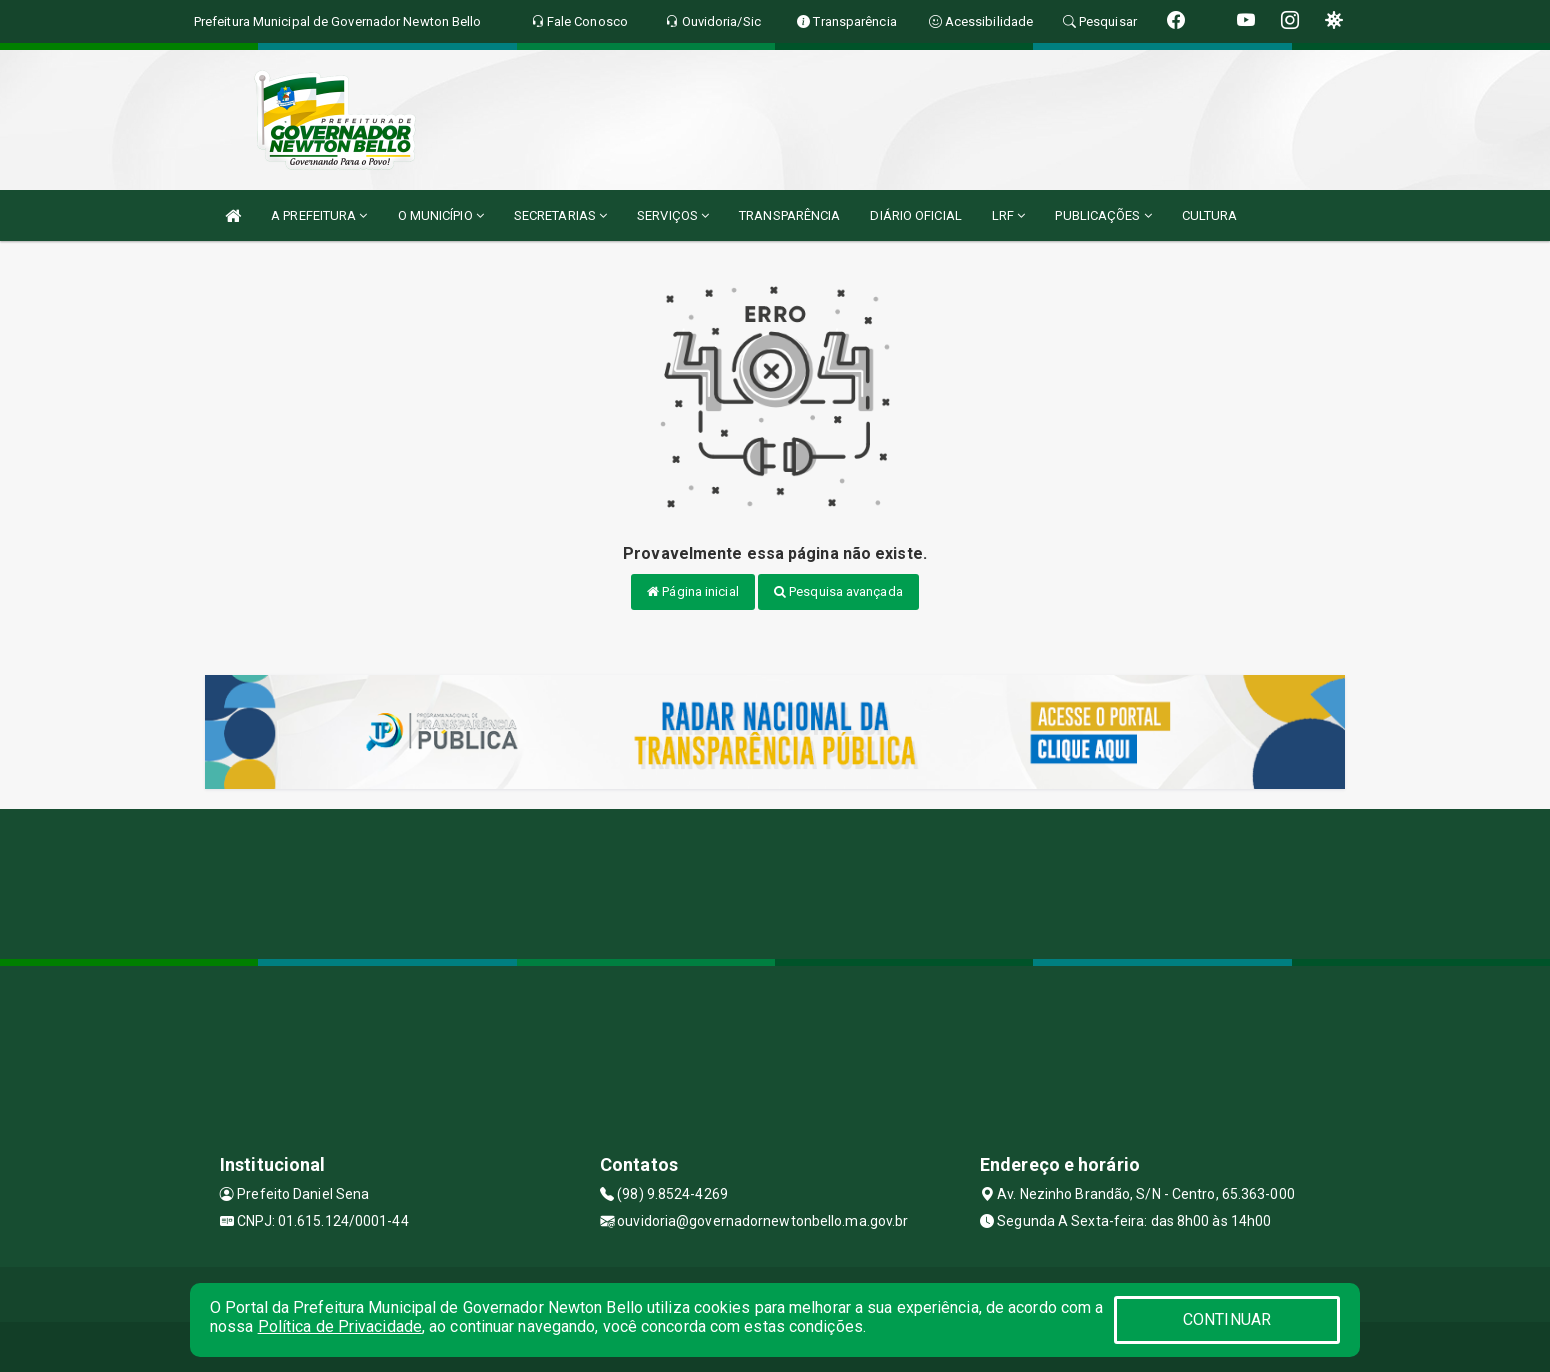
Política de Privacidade (340, 1326)
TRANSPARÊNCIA (789, 215)
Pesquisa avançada (838, 591)
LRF (1009, 215)
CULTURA (1210, 215)
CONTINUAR (1227, 1319)
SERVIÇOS (673, 215)
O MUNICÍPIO (441, 215)
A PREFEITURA (319, 215)
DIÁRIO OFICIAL (915, 215)
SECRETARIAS (560, 215)
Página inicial (693, 591)
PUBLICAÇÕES (1103, 215)
